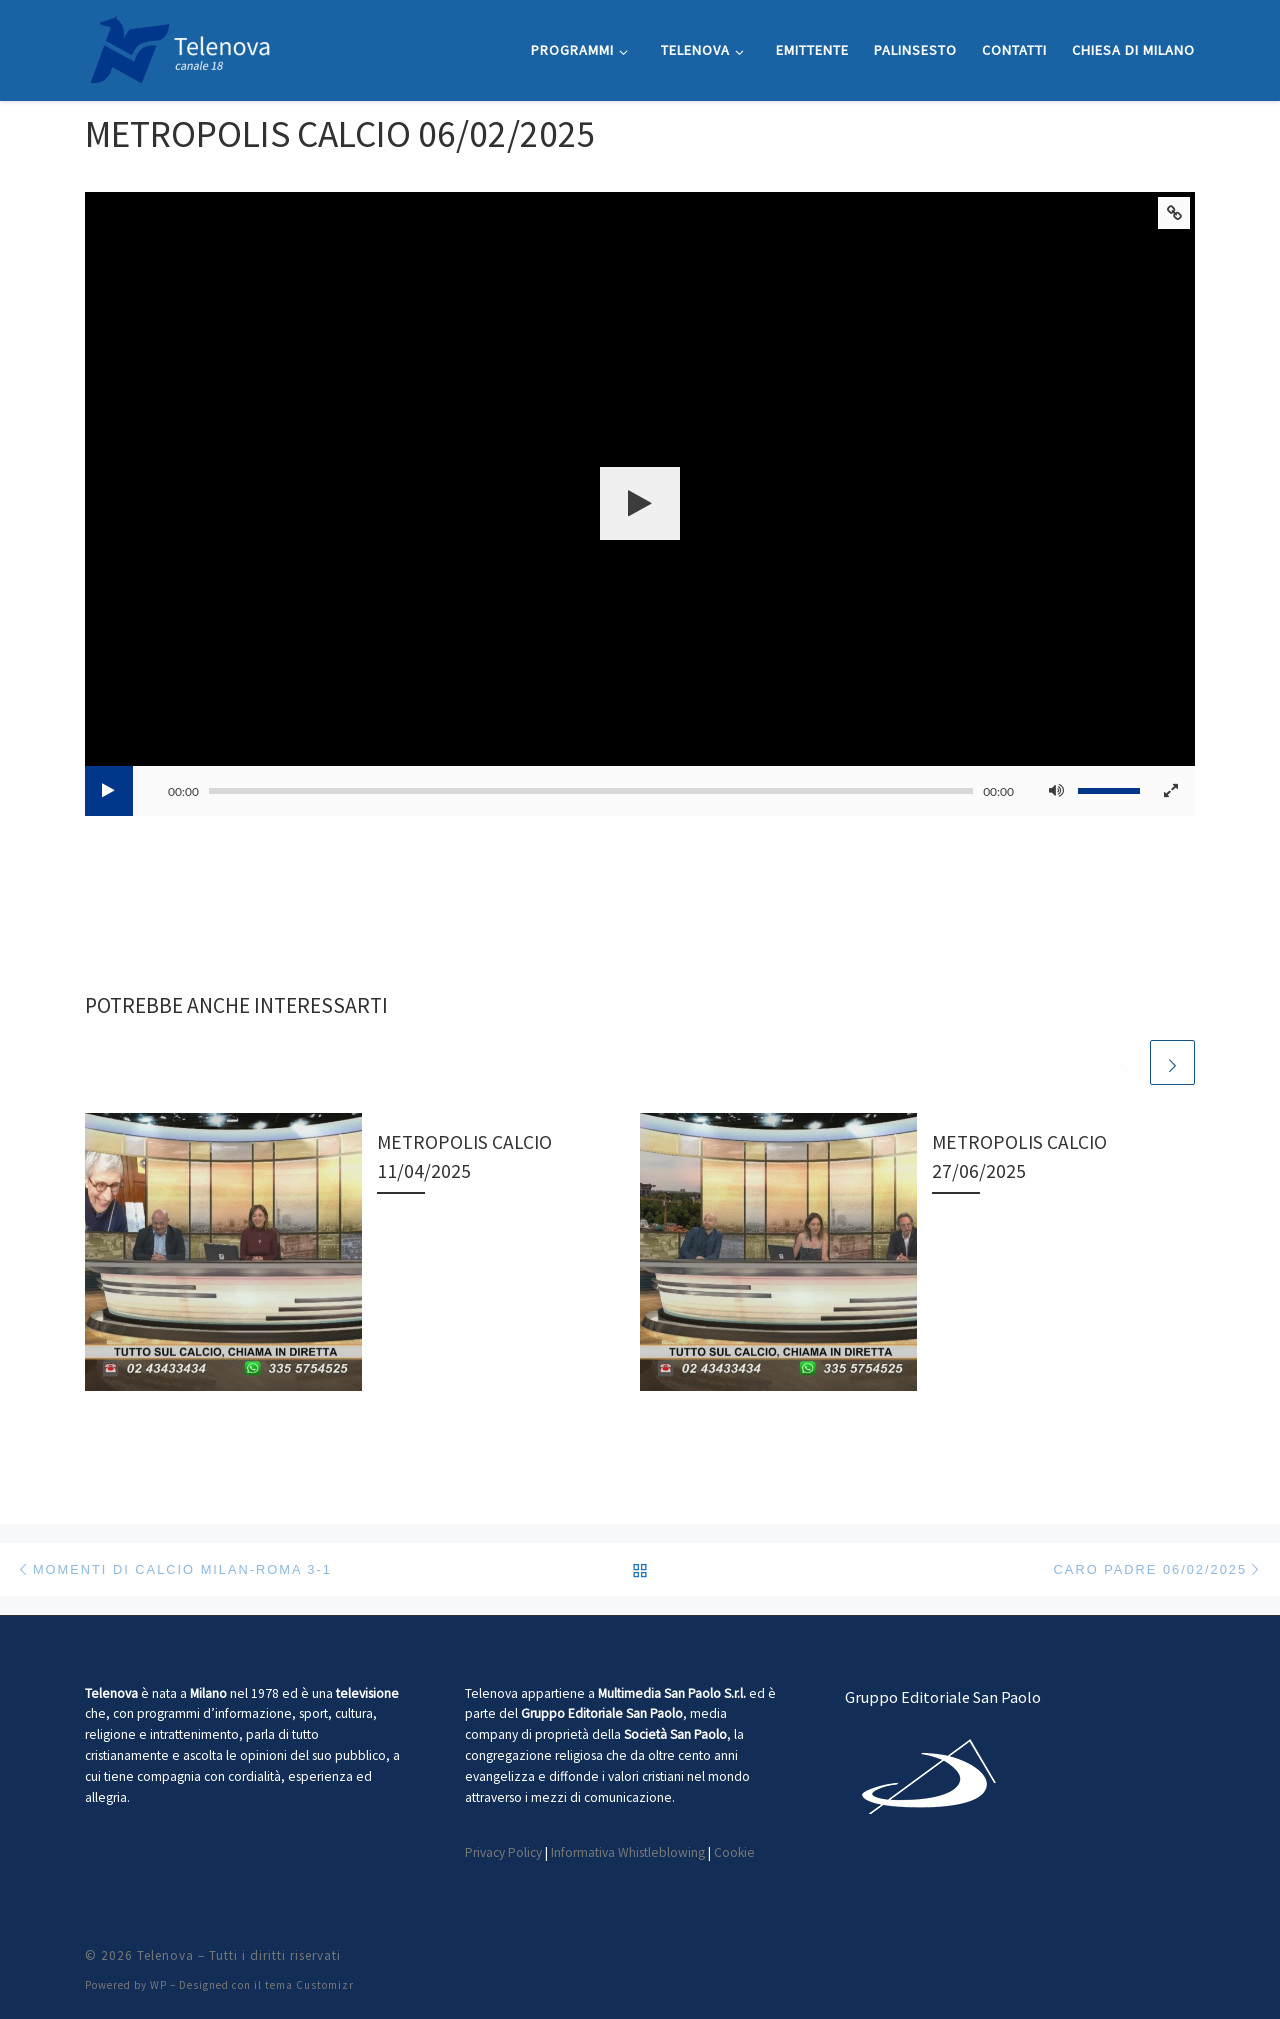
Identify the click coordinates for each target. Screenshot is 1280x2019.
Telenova (165, 1955)
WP (158, 1985)
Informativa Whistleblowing (628, 1852)
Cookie (734, 1852)
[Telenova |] (180, 46)
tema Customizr (309, 1985)
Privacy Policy (503, 1852)
